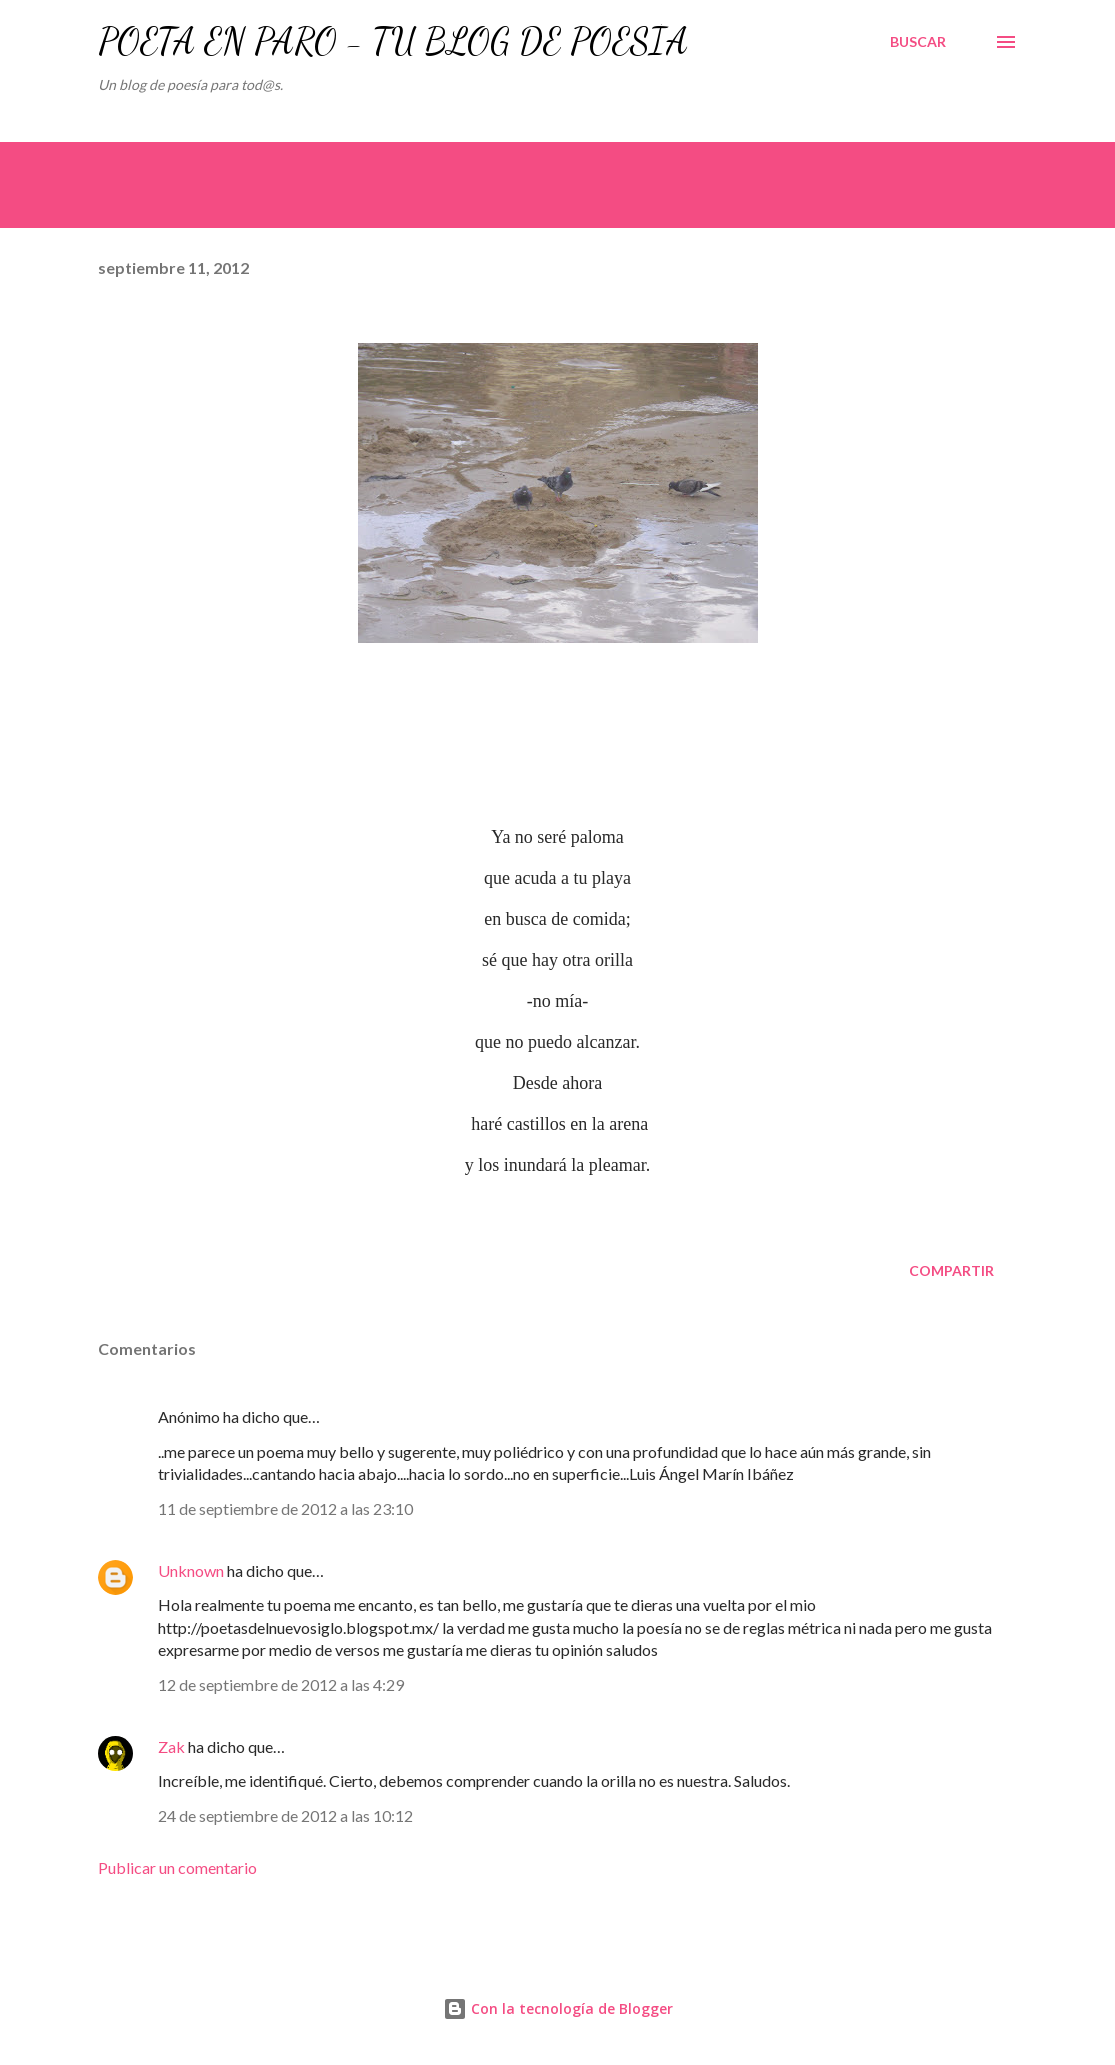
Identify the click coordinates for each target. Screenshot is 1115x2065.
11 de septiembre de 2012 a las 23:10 (285, 1508)
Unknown (191, 1570)
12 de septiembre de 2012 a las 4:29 (281, 1684)
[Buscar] (918, 42)
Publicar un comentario (177, 1867)
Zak (171, 1746)
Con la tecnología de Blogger (558, 2008)
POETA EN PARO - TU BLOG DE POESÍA (393, 41)
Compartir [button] (951, 1270)
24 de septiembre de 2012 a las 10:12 (285, 1815)
